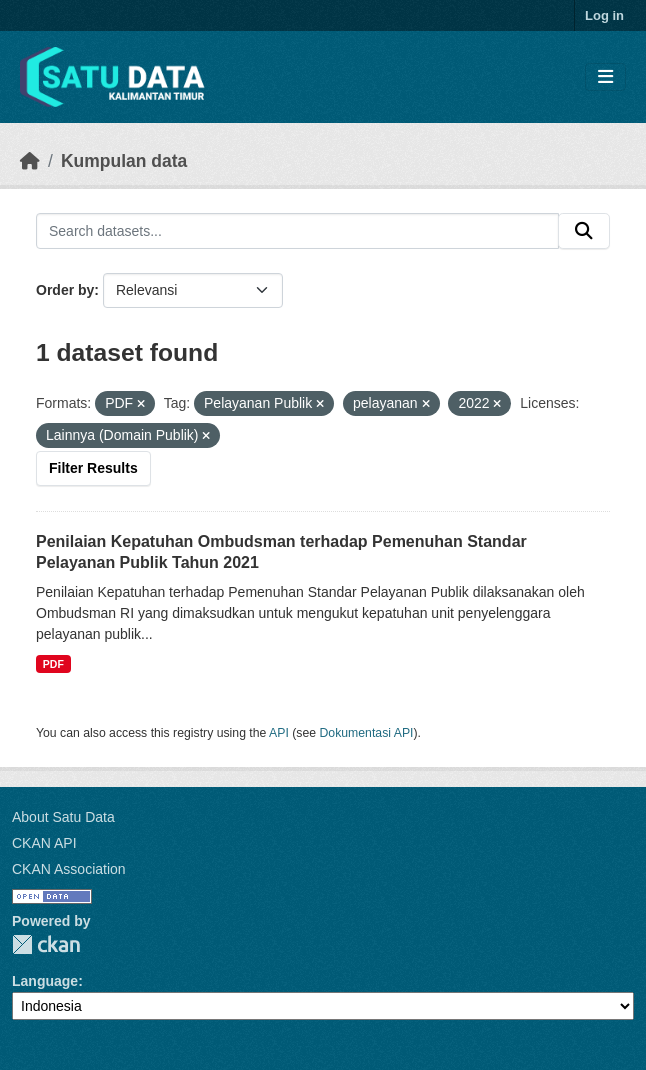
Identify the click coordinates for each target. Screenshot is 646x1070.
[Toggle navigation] (605, 77)
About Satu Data (63, 817)
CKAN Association (69, 869)
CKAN (46, 944)
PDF (53, 664)
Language (45, 981)
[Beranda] (30, 161)
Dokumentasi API (367, 733)
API (279, 733)
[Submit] (584, 231)
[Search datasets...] (297, 231)
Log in (604, 15)
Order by (65, 290)
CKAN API (44, 843)
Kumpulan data (124, 161)
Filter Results (93, 468)
